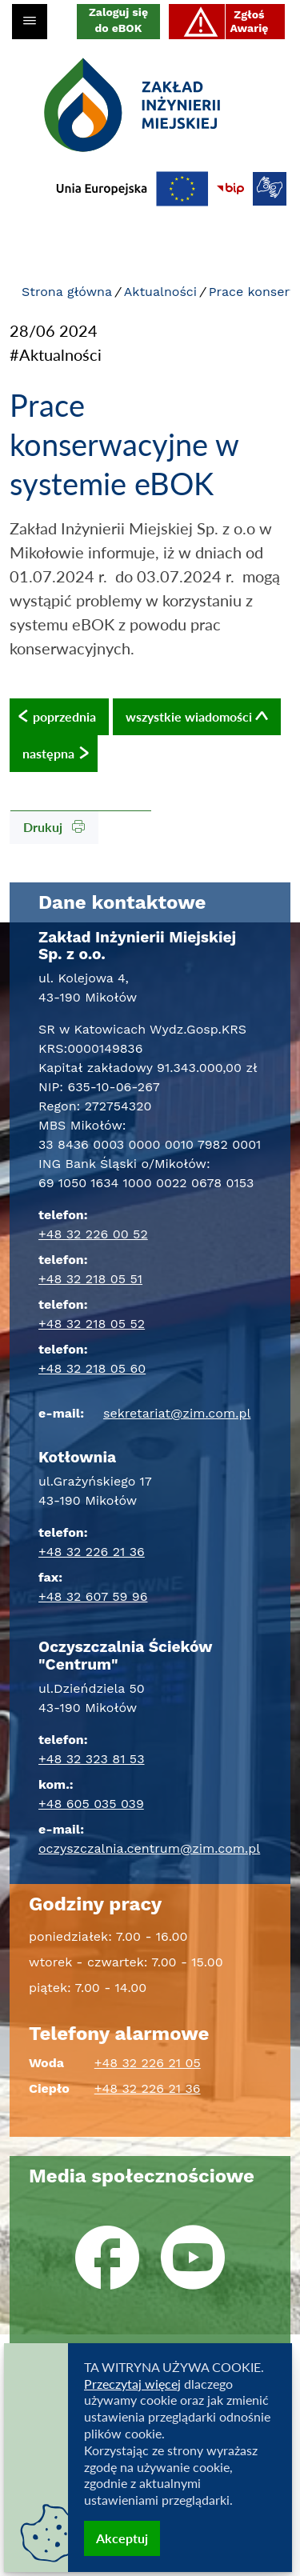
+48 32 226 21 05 (147, 2062)
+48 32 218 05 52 (91, 1323)
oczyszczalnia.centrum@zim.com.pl (149, 1848)
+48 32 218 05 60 (92, 1368)
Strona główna (67, 291)
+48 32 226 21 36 (91, 1551)
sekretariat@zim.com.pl (176, 1413)
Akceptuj (122, 2538)
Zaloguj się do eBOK (118, 20)
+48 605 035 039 (91, 1803)
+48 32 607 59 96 (92, 1596)
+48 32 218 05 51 (90, 1278)
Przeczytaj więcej (132, 2383)
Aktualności (160, 291)
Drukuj (54, 826)
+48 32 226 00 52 (93, 1234)
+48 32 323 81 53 (91, 1758)
